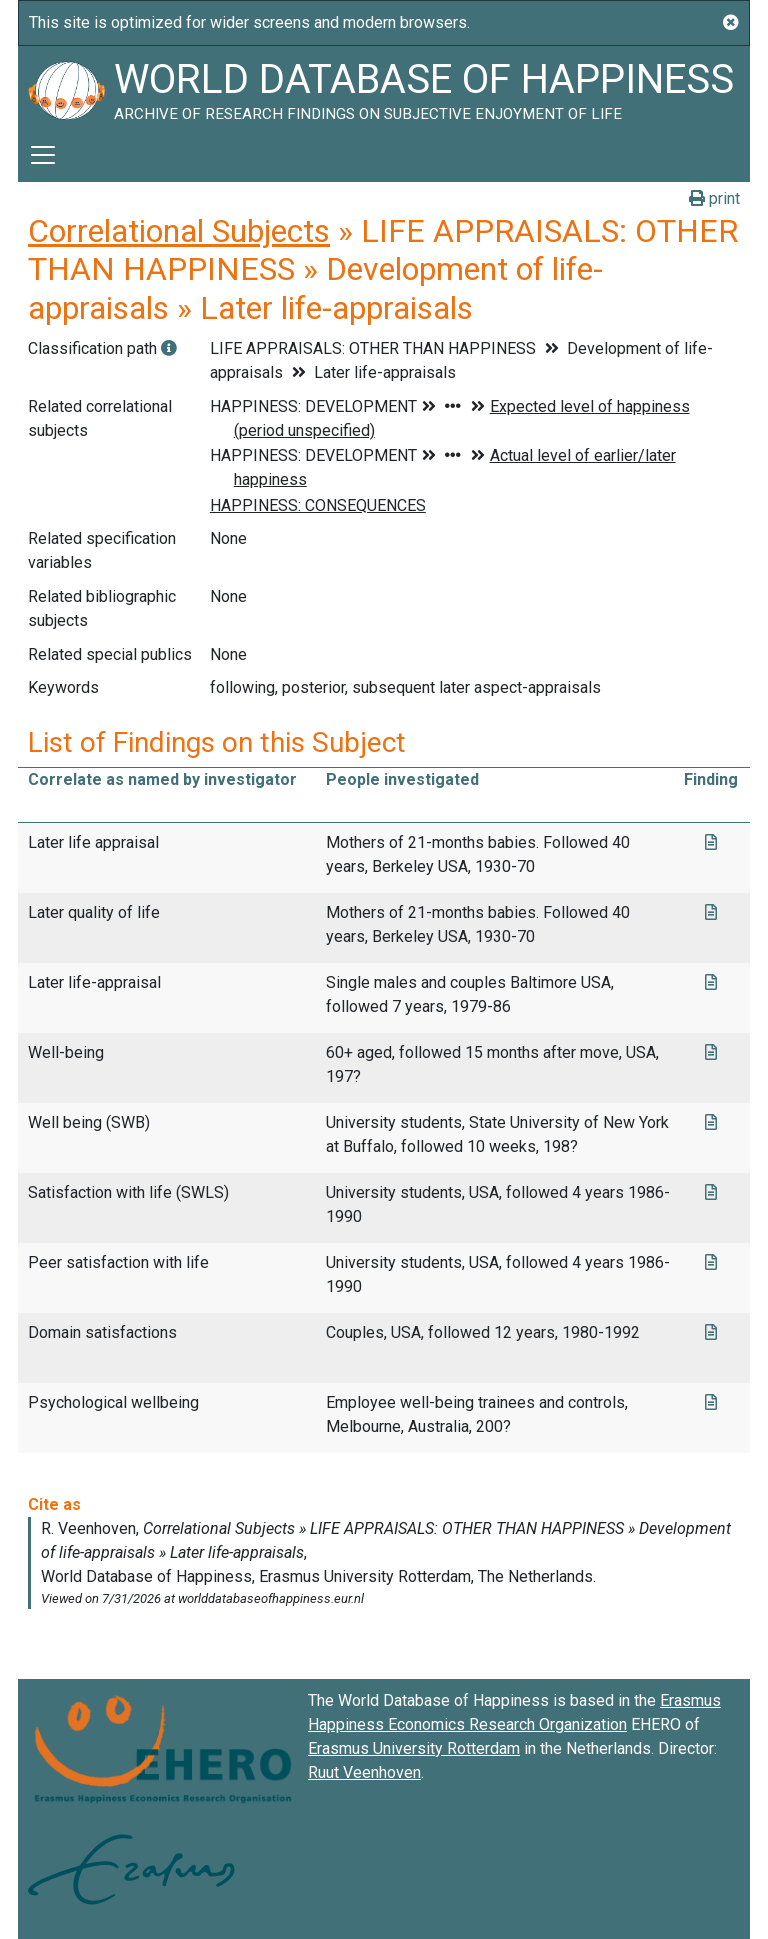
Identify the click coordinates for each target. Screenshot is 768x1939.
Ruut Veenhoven (364, 1772)
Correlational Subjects (179, 231)
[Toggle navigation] (43, 155)
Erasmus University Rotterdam (414, 1748)
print (714, 198)
